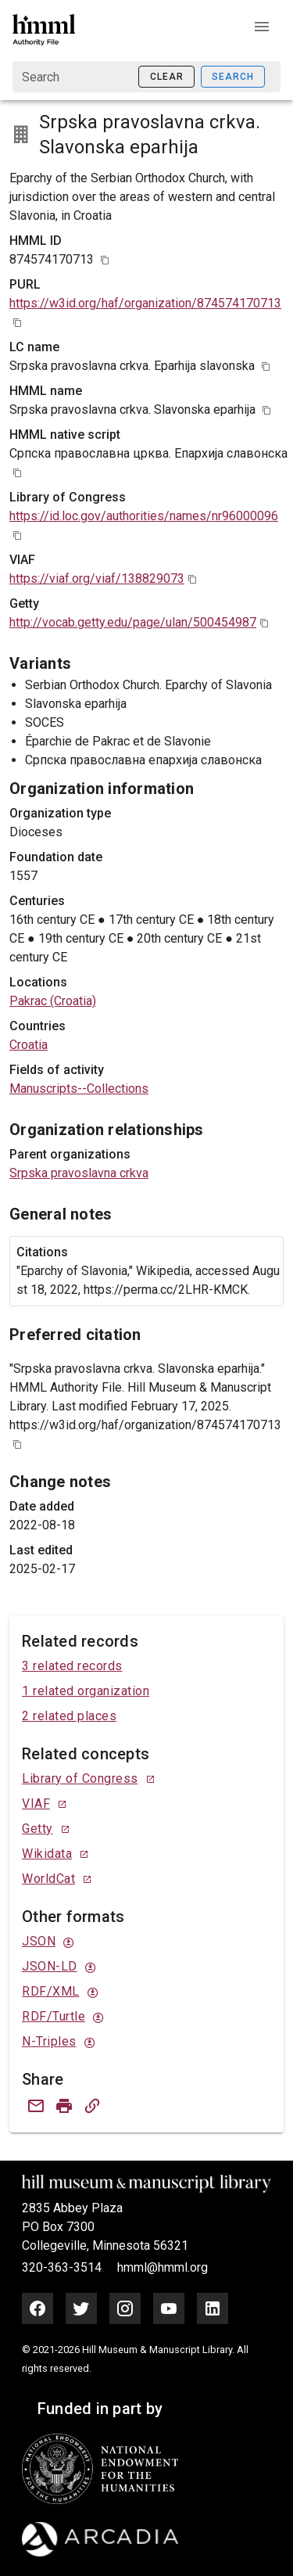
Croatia (28, 1044)
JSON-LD (49, 1966)
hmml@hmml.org (162, 2267)
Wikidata (47, 1853)
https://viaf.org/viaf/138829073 (96, 578)
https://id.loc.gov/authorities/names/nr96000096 (143, 515)
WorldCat (48, 1878)
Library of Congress (80, 1778)
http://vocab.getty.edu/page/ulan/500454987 (132, 622)
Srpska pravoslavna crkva (78, 1173)
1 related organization (85, 1690)
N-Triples (49, 2041)
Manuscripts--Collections (78, 1088)
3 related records (72, 1665)
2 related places (69, 1715)
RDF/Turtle (53, 2016)
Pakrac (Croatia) (52, 1000)
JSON (38, 1941)
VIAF (36, 1803)
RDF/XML (51, 1991)
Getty (37, 1828)
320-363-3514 (63, 2267)
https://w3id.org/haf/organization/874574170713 (145, 303)
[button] (261, 26)
